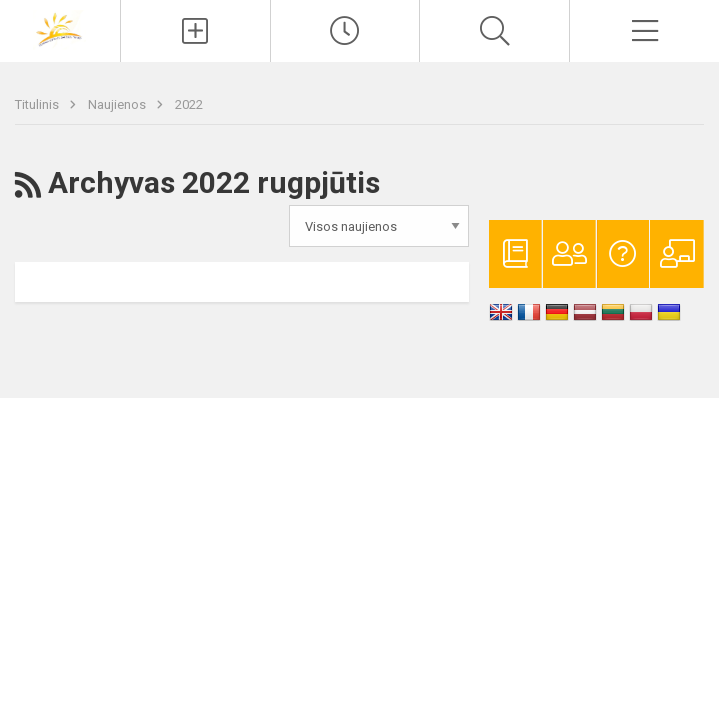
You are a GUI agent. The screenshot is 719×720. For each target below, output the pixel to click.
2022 (189, 104)
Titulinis (38, 104)
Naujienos (118, 104)
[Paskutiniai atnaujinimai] (345, 31)
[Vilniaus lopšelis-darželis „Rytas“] (59, 28)
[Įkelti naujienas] (195, 31)
